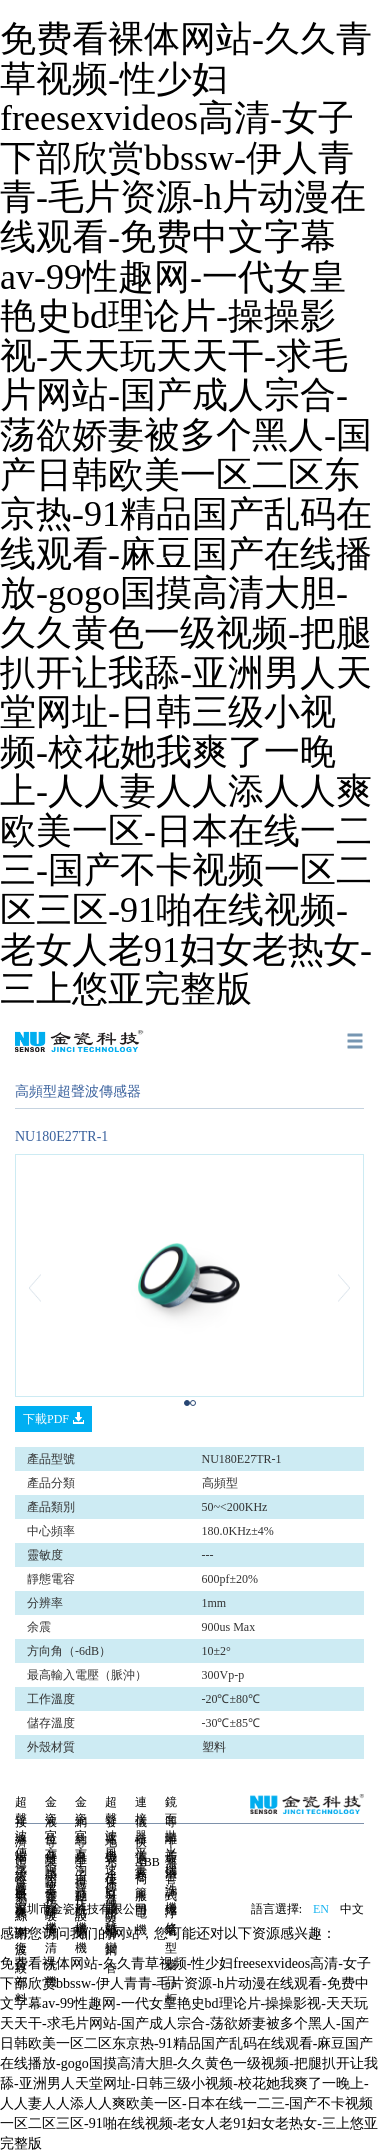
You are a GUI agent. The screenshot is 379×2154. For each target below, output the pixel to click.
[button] (41, 1288)
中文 (352, 1909)
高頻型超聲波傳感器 (78, 1091)
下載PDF (53, 1419)
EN (321, 1909)
